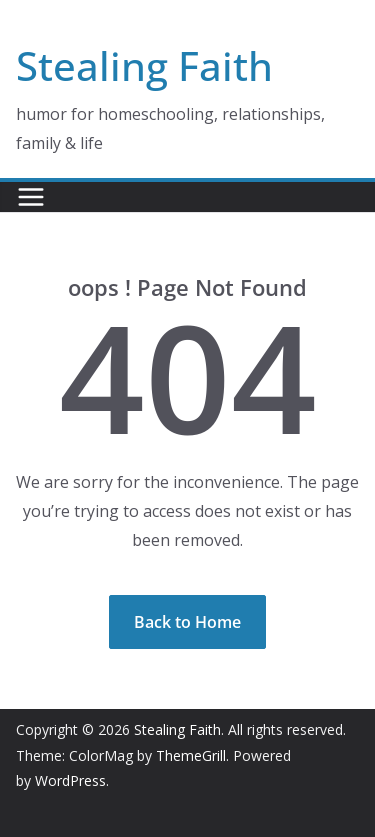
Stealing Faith (144, 65)
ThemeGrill (191, 755)
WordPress (70, 780)
